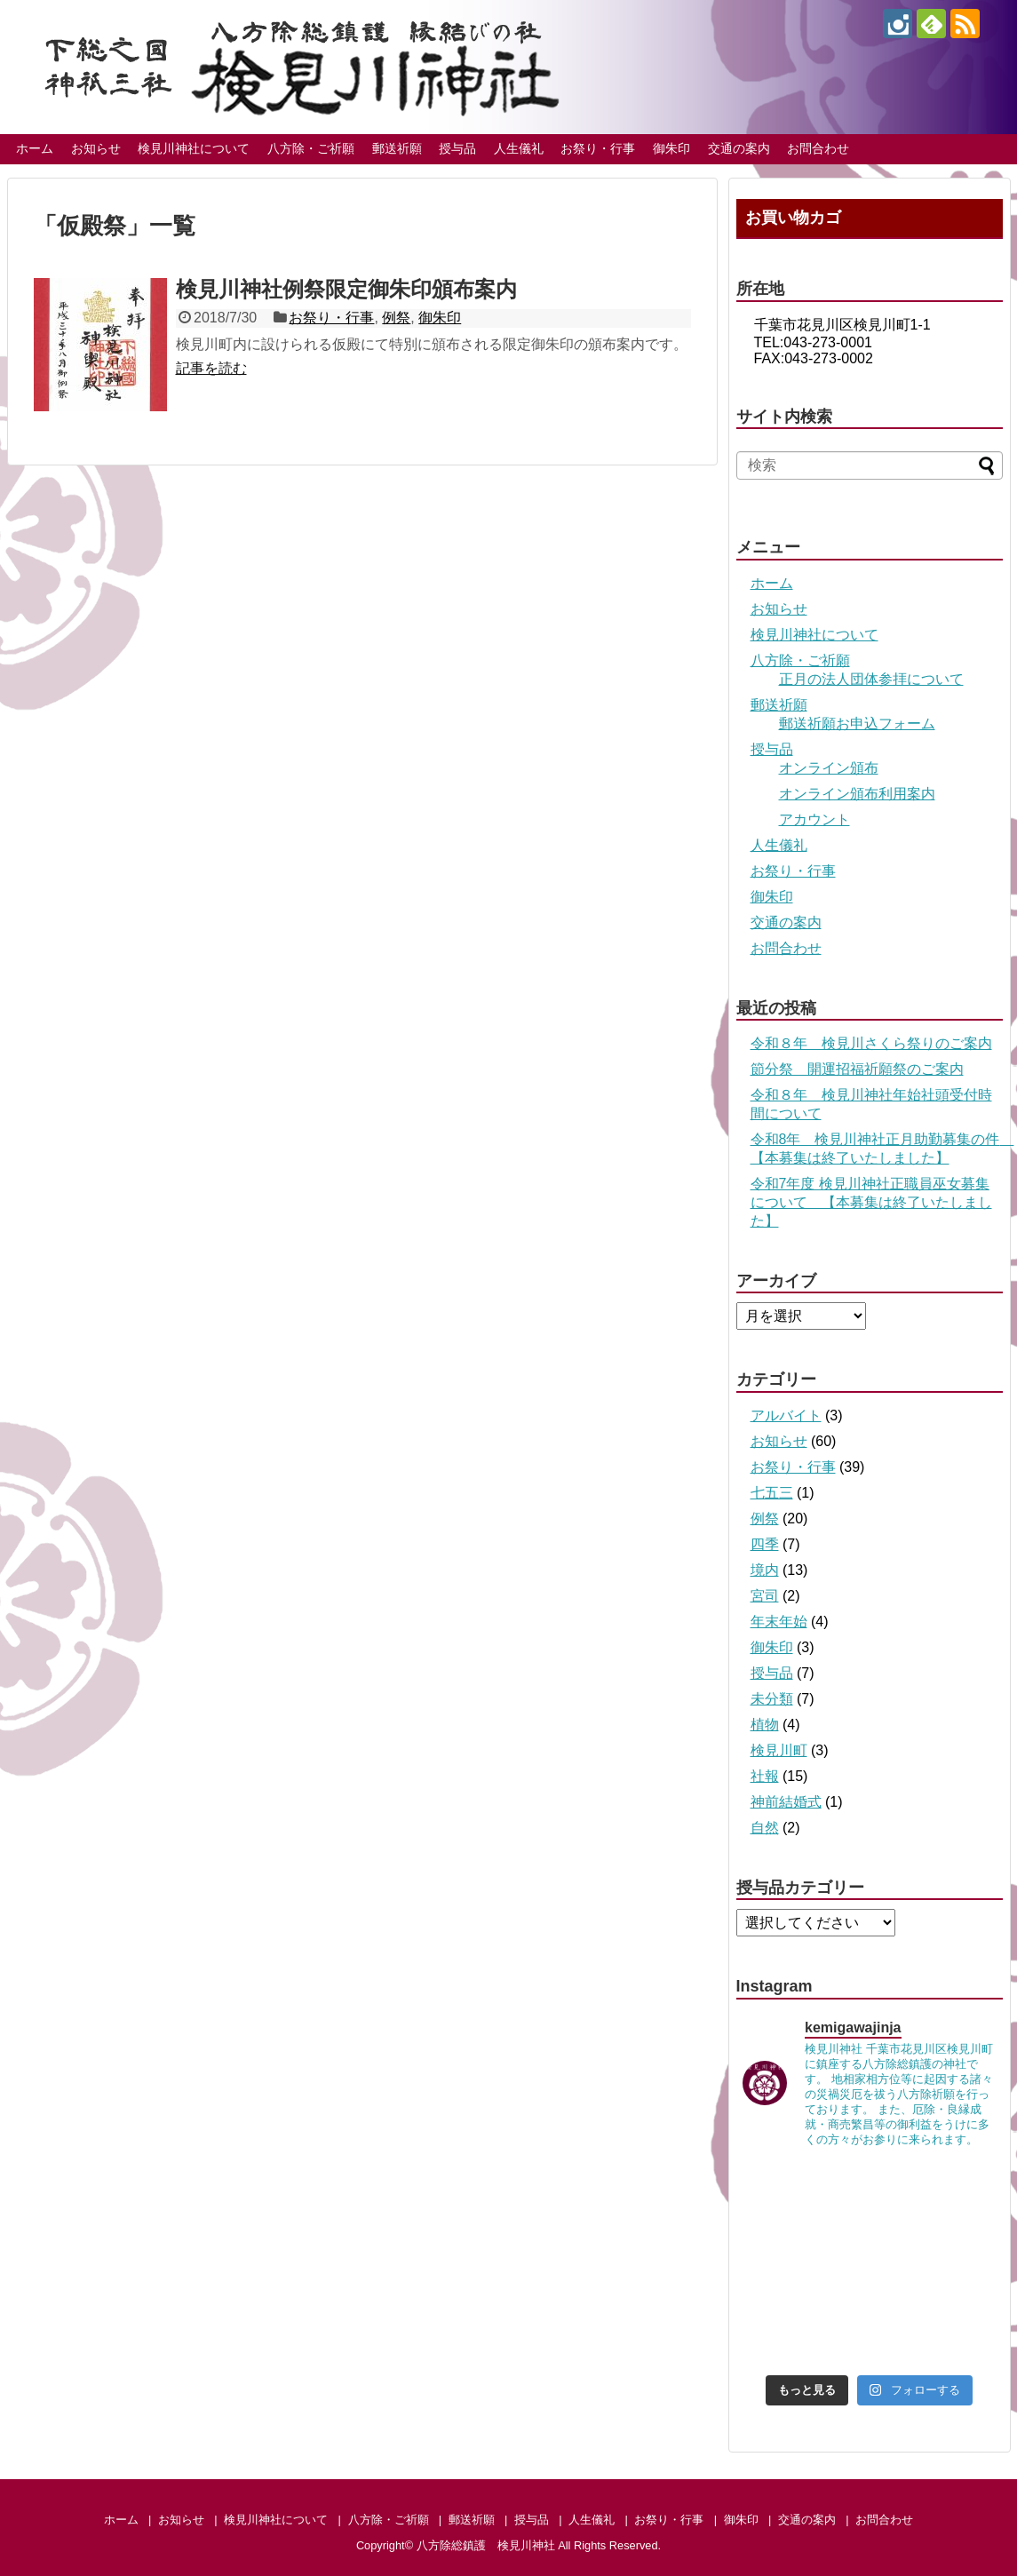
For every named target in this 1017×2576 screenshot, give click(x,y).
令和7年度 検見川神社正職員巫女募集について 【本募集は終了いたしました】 (871, 1202)
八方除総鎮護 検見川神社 (486, 2545)
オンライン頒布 (828, 767)
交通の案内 (739, 148)
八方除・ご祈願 (310, 148)
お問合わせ (818, 148)
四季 (765, 1544)
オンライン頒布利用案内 (857, 793)
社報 (765, 1776)
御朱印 (671, 148)
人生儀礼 (519, 148)
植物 (765, 1724)
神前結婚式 (786, 1801)
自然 (765, 1827)
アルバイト (786, 1415)
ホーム (34, 148)
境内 (765, 1570)
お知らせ (96, 148)
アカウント (814, 819)
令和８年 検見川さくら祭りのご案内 (871, 1043)
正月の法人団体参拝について (871, 679)
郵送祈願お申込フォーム (857, 723)
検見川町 (779, 1750)
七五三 (772, 1492)
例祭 (396, 317)
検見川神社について (194, 148)
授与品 (457, 148)
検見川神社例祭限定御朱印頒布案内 (346, 289)
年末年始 (779, 1621)
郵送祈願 (397, 148)
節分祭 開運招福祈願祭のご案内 (857, 1069)
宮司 (765, 1595)
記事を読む (211, 368)
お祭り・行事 (597, 148)
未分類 (772, 1698)
